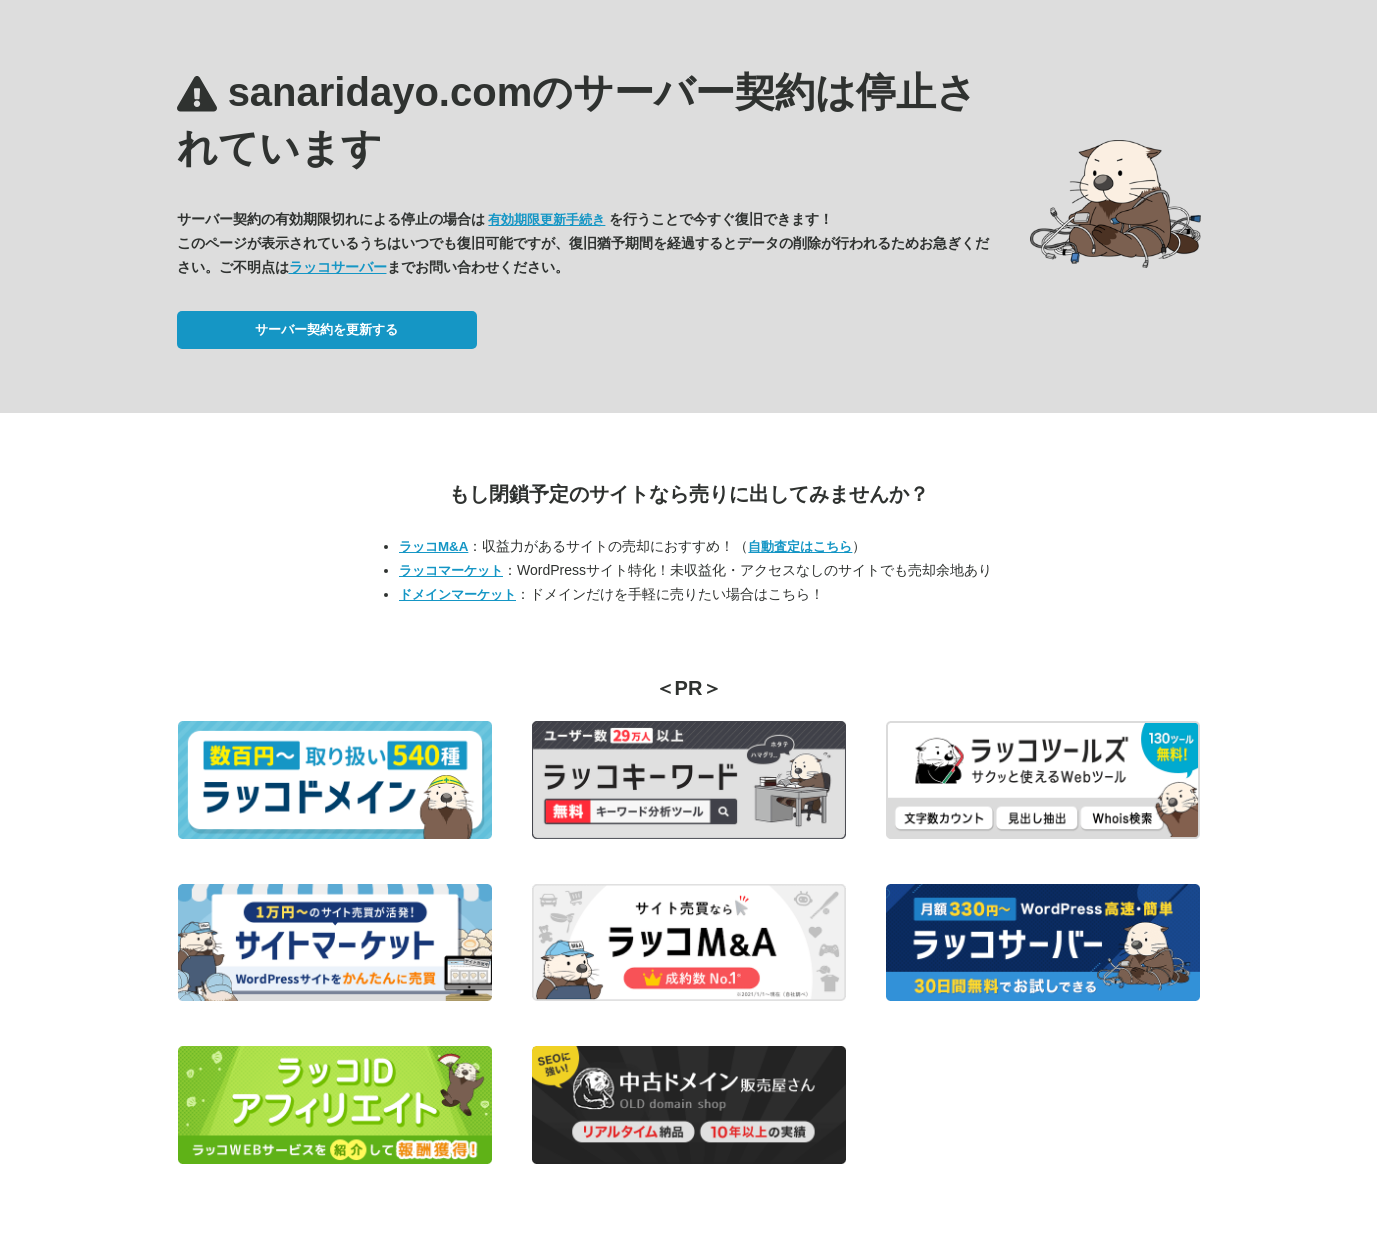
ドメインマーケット (457, 594)
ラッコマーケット (451, 570)
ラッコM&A (433, 546)
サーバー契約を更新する (326, 329)
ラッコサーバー (338, 267)
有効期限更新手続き (546, 219)
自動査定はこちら (800, 546)
